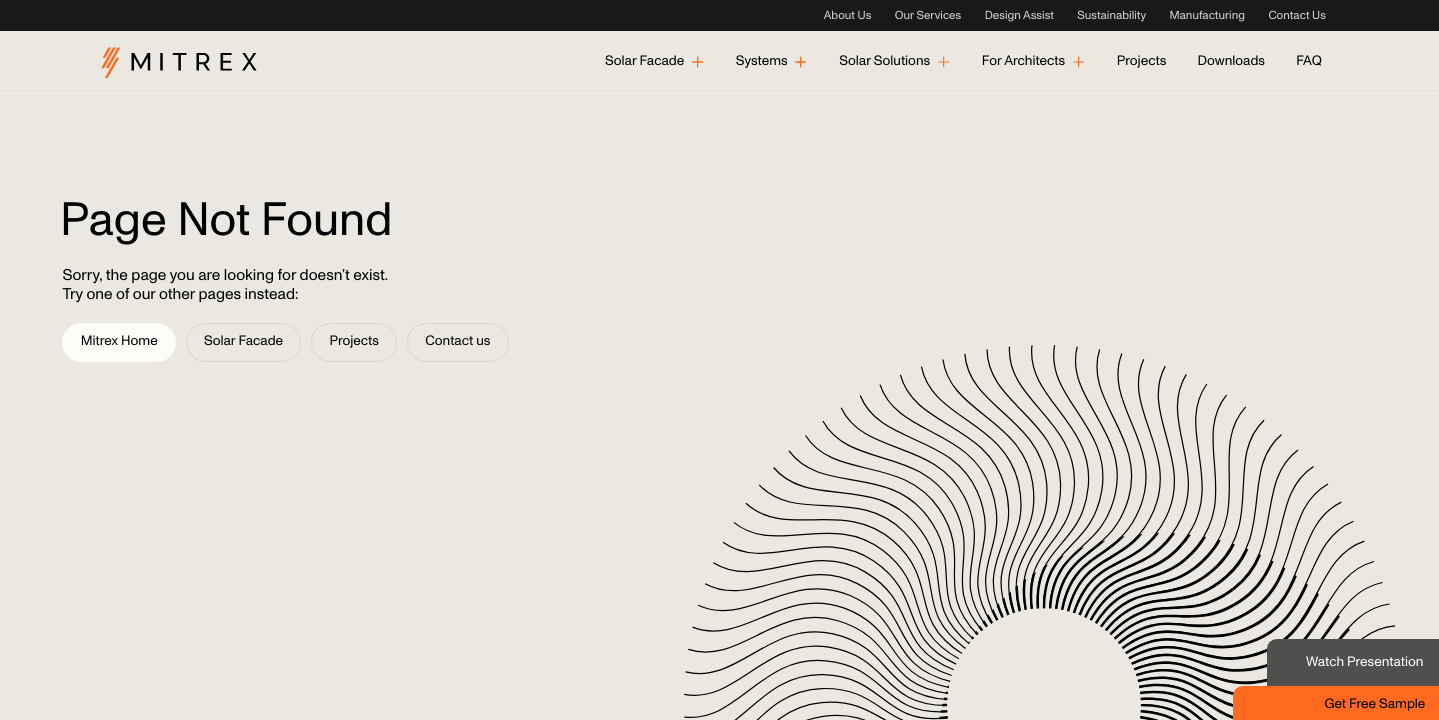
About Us (848, 16)
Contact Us (1296, 16)
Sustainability (1111, 16)
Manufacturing (1207, 16)
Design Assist (1019, 16)
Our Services (928, 16)
